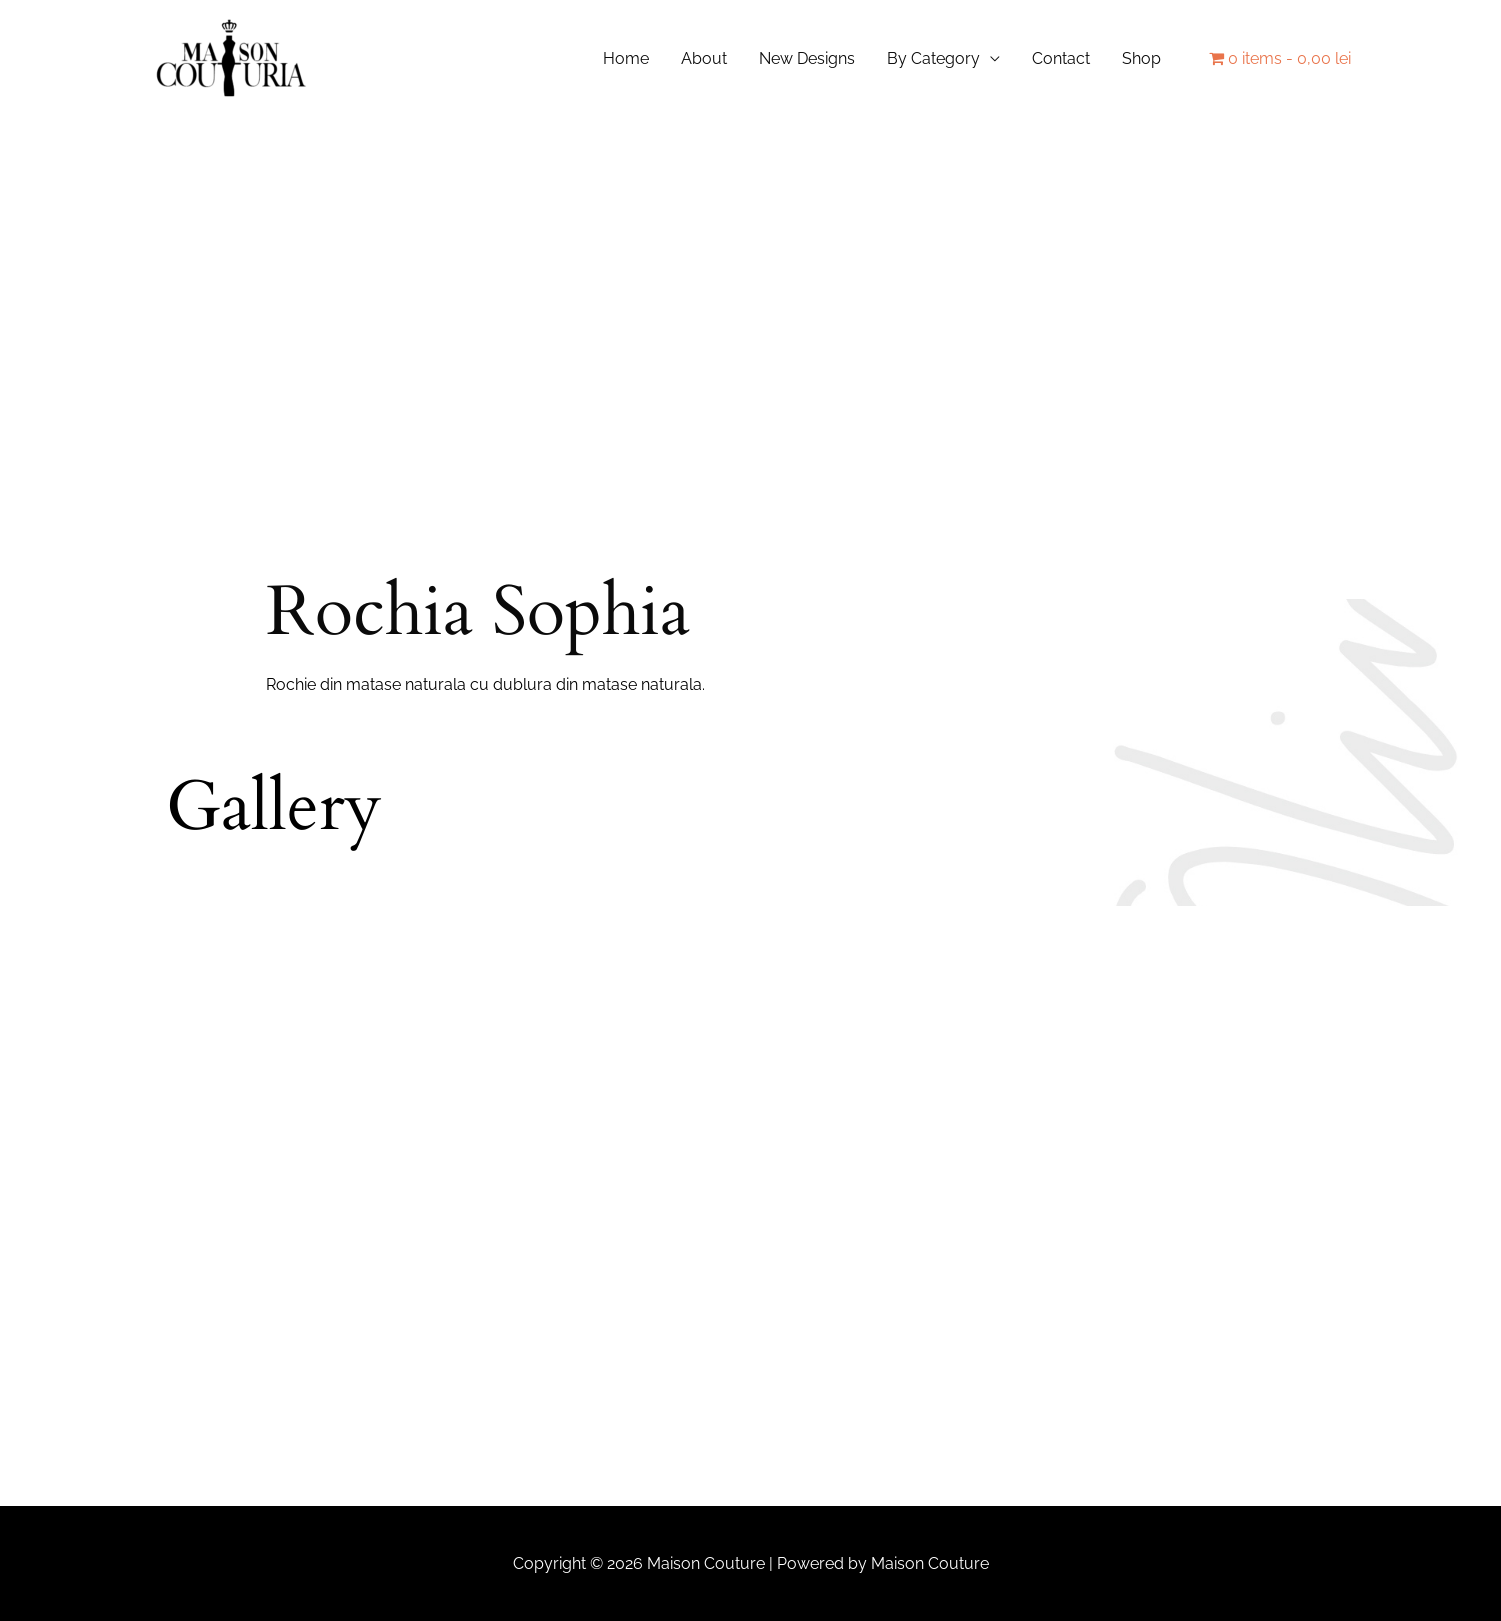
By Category (933, 59)
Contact (1061, 59)
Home (626, 59)
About (704, 59)
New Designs (807, 59)
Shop (1141, 59)
